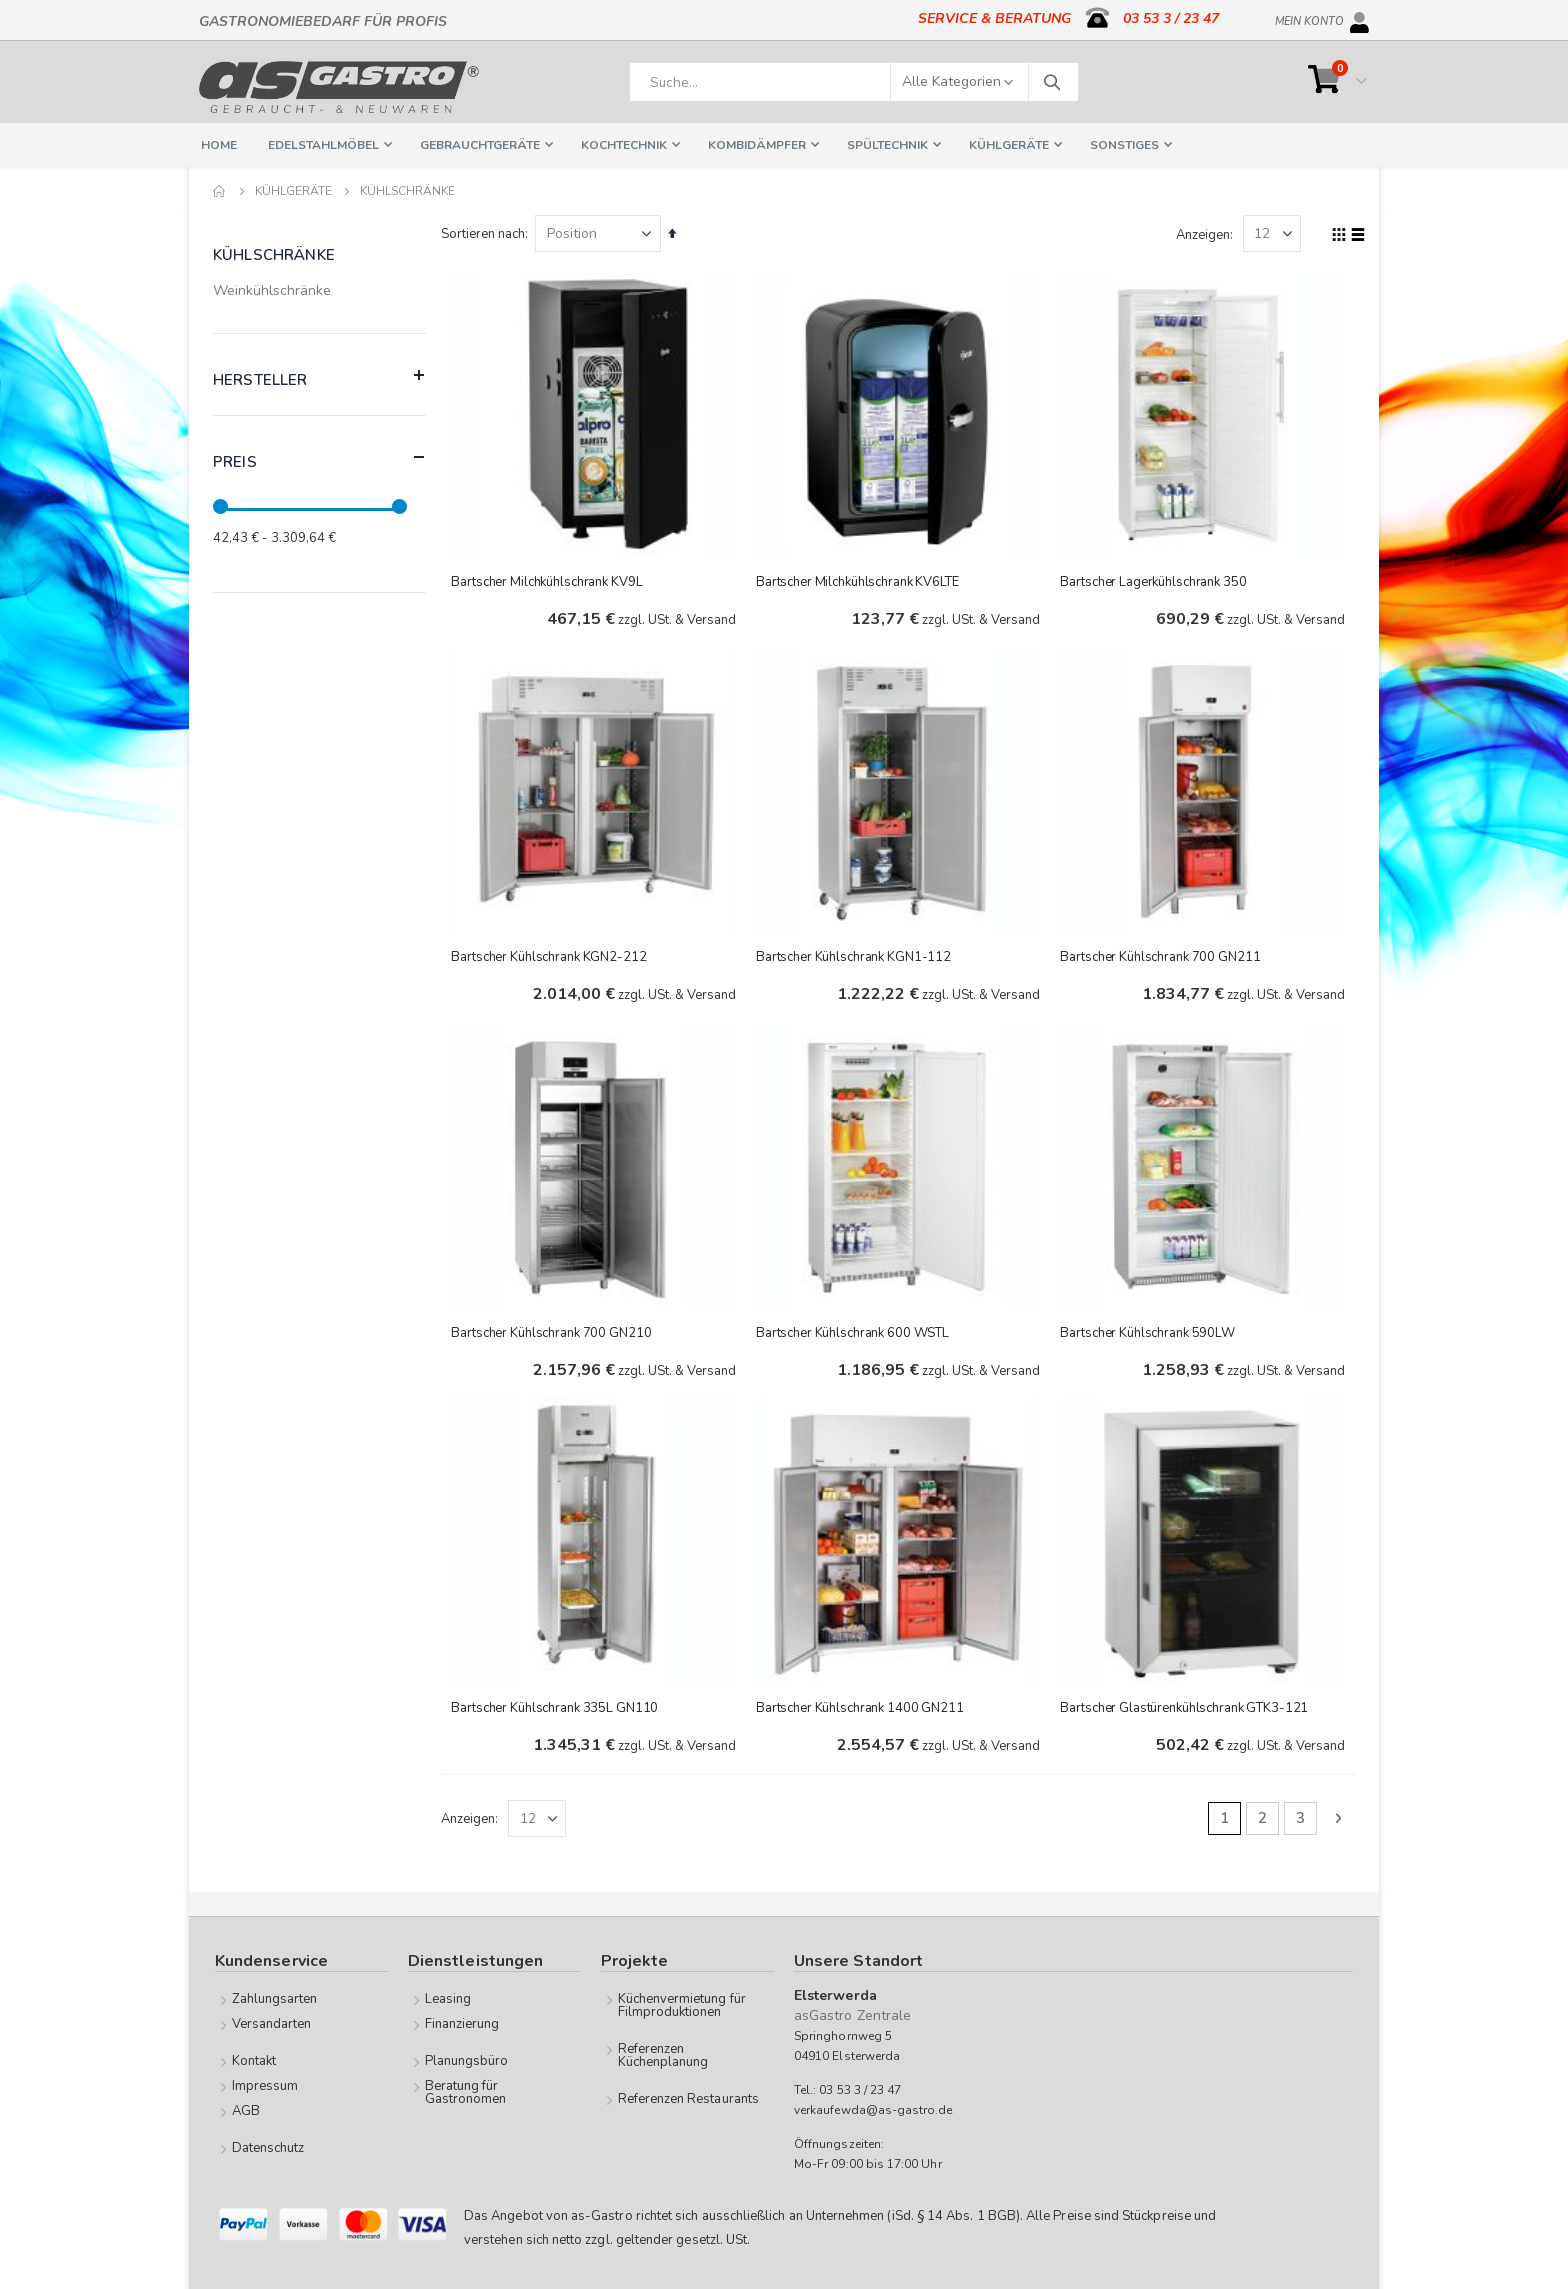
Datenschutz (268, 2147)
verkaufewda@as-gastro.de (873, 2109)
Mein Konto (1309, 18)
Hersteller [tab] (319, 375)
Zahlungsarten (275, 1998)
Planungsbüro (467, 2060)
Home (220, 191)
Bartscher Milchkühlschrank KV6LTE (860, 580)
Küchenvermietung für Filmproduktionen (682, 2004)
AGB (246, 2110)
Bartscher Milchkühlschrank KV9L (551, 580)
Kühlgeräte (293, 191)
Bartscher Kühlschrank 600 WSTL (855, 1330)
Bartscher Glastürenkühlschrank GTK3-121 (1186, 1705)
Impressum (265, 2085)
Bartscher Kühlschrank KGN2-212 (553, 955)
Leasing (448, 1998)
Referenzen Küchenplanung (663, 2054)
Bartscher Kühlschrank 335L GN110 (559, 1705)
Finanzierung (462, 2023)
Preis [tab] (319, 457)
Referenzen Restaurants (688, 2098)
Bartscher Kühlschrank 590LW (1149, 1330)
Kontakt (254, 2060)
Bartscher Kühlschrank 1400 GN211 (863, 1705)
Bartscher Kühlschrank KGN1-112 (856, 955)
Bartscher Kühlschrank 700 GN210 (556, 1330)
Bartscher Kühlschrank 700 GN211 (1162, 955)
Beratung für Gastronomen (466, 2091)
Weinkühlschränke (272, 290)
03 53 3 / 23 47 (1171, 18)
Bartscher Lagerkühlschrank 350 (1155, 580)
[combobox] (854, 82)
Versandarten (272, 2023)
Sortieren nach (488, 234)
